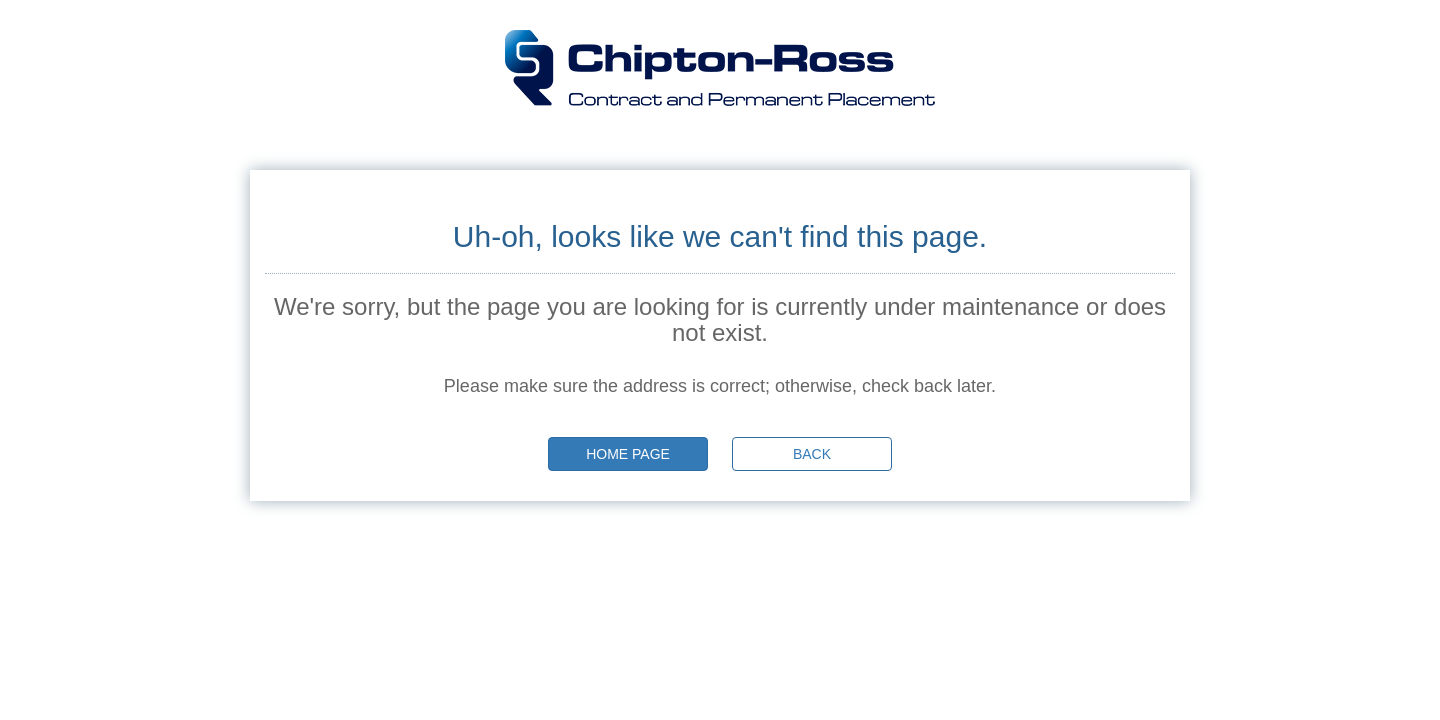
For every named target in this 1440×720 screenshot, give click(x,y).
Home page (628, 454)
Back (812, 454)
